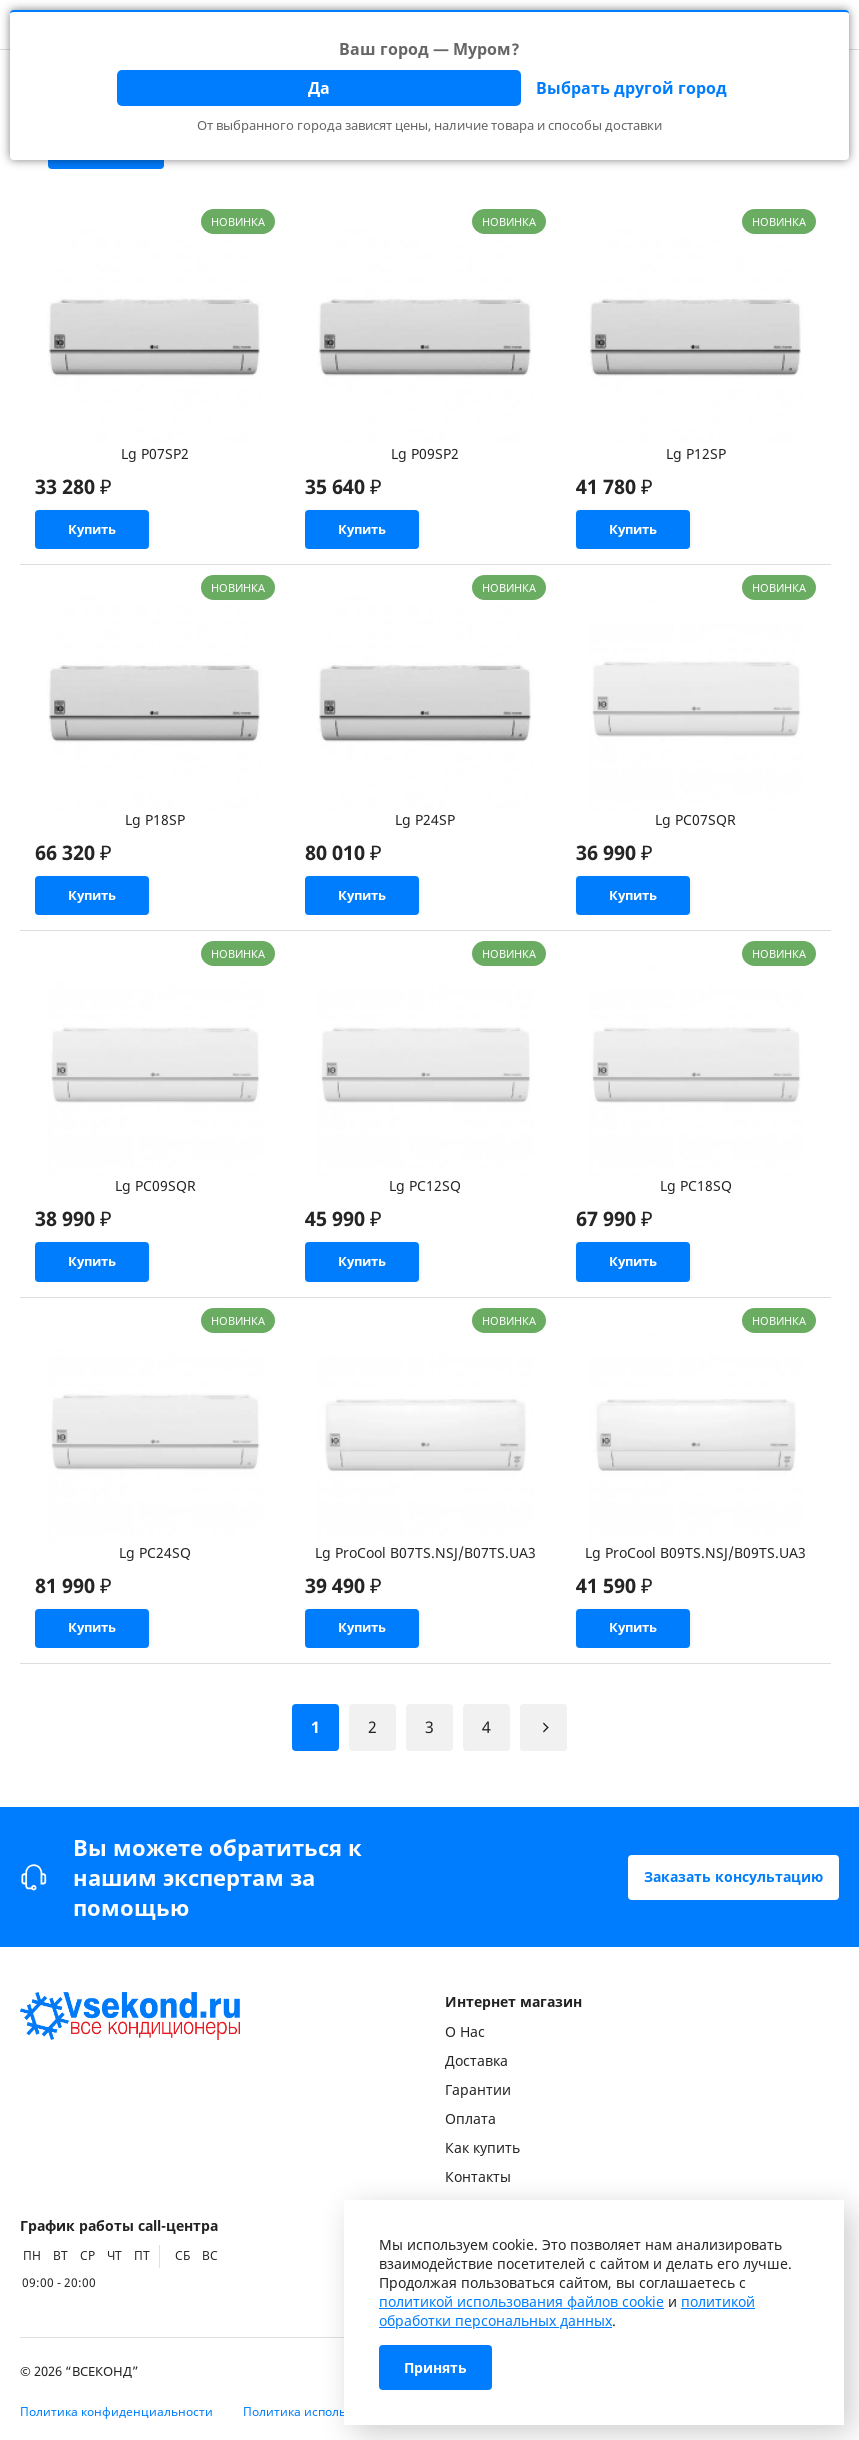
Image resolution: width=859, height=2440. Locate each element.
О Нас (465, 2031)
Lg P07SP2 (155, 453)
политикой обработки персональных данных (567, 2311)
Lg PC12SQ (425, 1197)
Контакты (478, 2176)
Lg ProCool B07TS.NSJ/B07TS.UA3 (425, 1569)
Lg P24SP (425, 825)
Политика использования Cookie (340, 2411)
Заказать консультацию (733, 1876)
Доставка (476, 2060)
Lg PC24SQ (155, 1569)
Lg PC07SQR (695, 825)
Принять (435, 2367)
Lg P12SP (696, 453)
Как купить (482, 2147)
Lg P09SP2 (425, 453)
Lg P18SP (155, 825)
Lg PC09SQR (155, 1197)
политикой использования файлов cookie (521, 2301)
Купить (100, 532)
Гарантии (478, 2089)
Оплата (470, 2118)
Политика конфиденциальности (116, 2411)
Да (319, 88)
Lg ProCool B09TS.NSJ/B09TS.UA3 (695, 1569)
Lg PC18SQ (696, 1197)
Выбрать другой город (631, 88)
